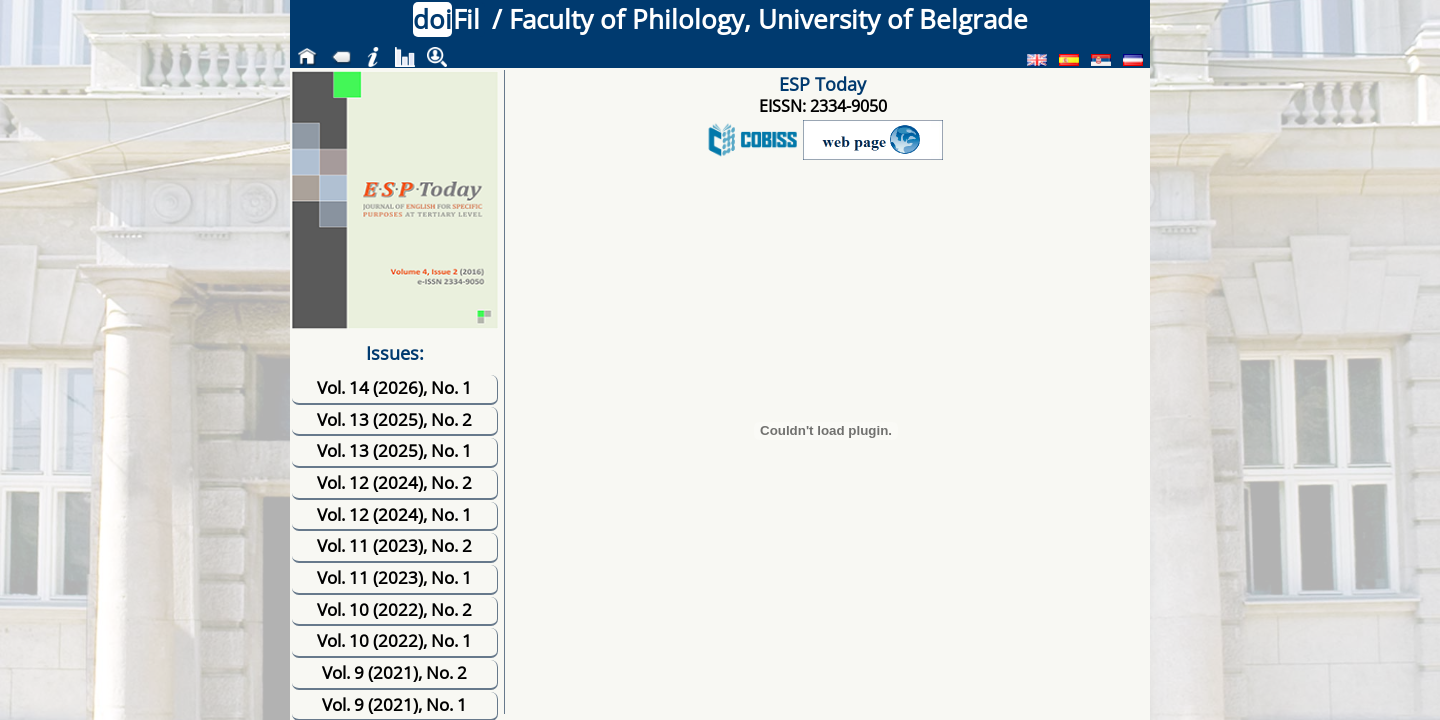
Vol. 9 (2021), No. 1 (394, 704)
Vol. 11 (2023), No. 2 (394, 545)
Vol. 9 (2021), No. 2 (394, 672)
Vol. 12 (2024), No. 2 (394, 482)
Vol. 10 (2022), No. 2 (394, 609)
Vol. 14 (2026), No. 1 (394, 387)
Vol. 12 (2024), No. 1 (394, 514)
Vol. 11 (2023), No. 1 (394, 577)
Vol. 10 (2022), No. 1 (394, 640)
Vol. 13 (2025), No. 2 (394, 419)
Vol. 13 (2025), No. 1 (394, 450)
